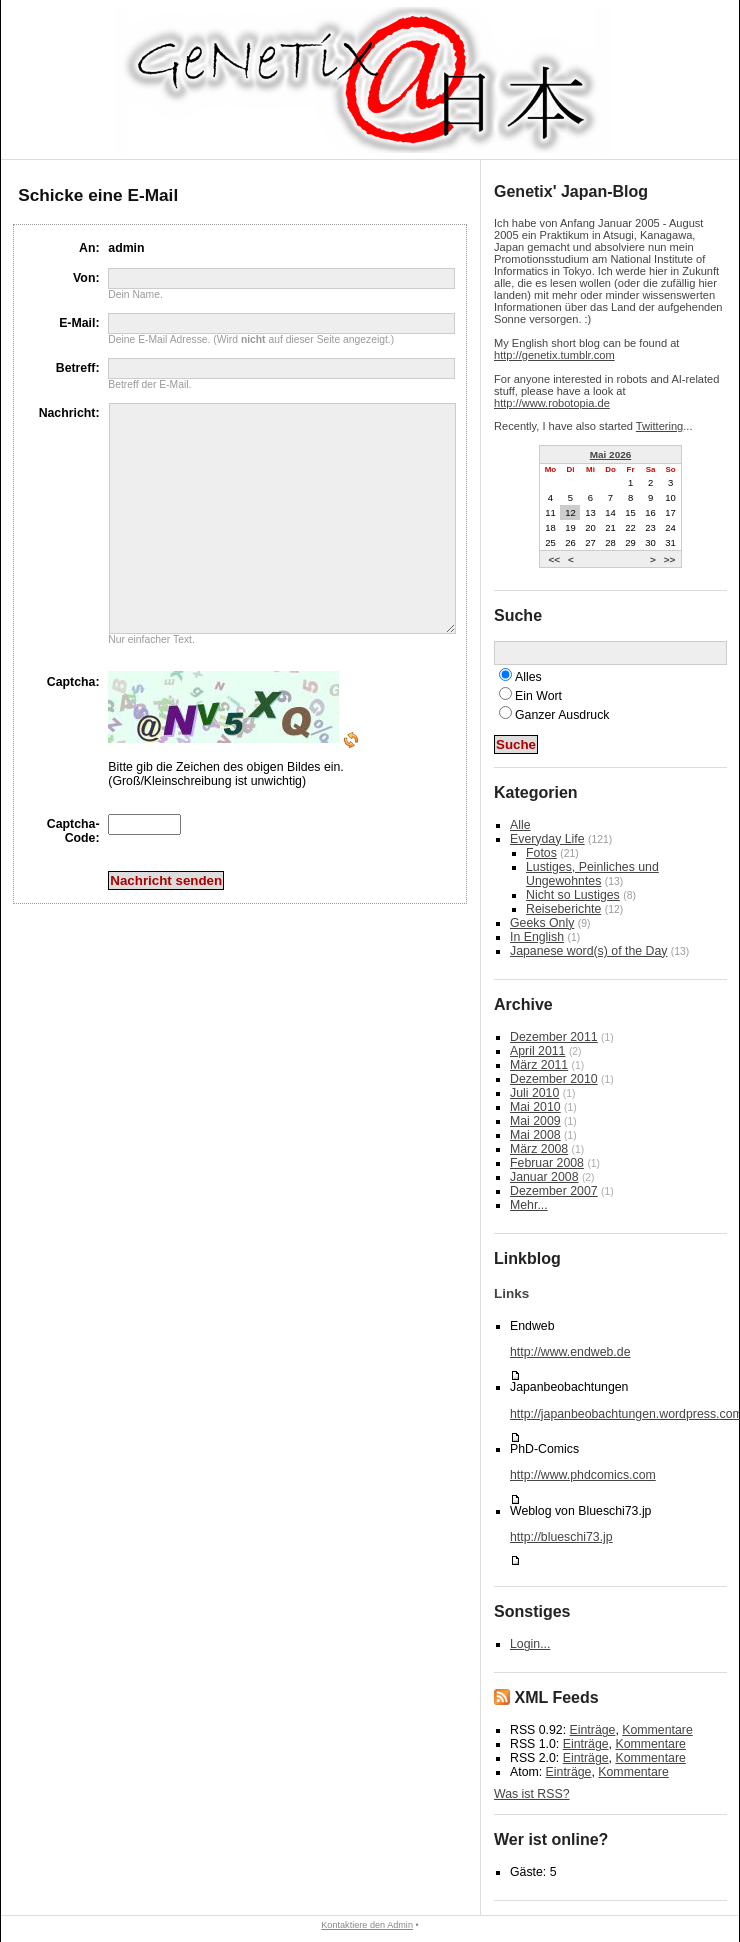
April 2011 (537, 1051)
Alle (520, 825)
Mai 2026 (611, 454)
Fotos (541, 853)
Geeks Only (542, 923)
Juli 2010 (534, 1093)
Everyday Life (547, 839)
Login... (530, 1644)
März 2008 (539, 1149)
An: (89, 248)
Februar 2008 (547, 1163)
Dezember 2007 (554, 1191)
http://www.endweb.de (570, 1352)
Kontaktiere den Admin (367, 1925)
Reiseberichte (563, 909)
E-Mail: (79, 323)
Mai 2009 (535, 1121)
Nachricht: (69, 413)
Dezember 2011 (554, 1037)
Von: (86, 278)
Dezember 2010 (554, 1079)
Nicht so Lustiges (573, 895)
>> (670, 558)
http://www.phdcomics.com (583, 1475)
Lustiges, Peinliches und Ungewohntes (592, 874)
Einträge (593, 1730)
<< (554, 558)
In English (537, 937)
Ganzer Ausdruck (562, 715)
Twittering (659, 426)
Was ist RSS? (532, 1794)
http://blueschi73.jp (561, 1537)
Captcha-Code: (73, 876)
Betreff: (78, 368)
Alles (528, 677)
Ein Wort (538, 696)
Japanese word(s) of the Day (588, 951)
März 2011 (539, 1065)
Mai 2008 (535, 1135)
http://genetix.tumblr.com (554, 355)
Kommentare (657, 1730)
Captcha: (73, 727)
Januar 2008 (544, 1177)
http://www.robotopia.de (552, 403)
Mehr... (529, 1205)
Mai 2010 (535, 1107)
